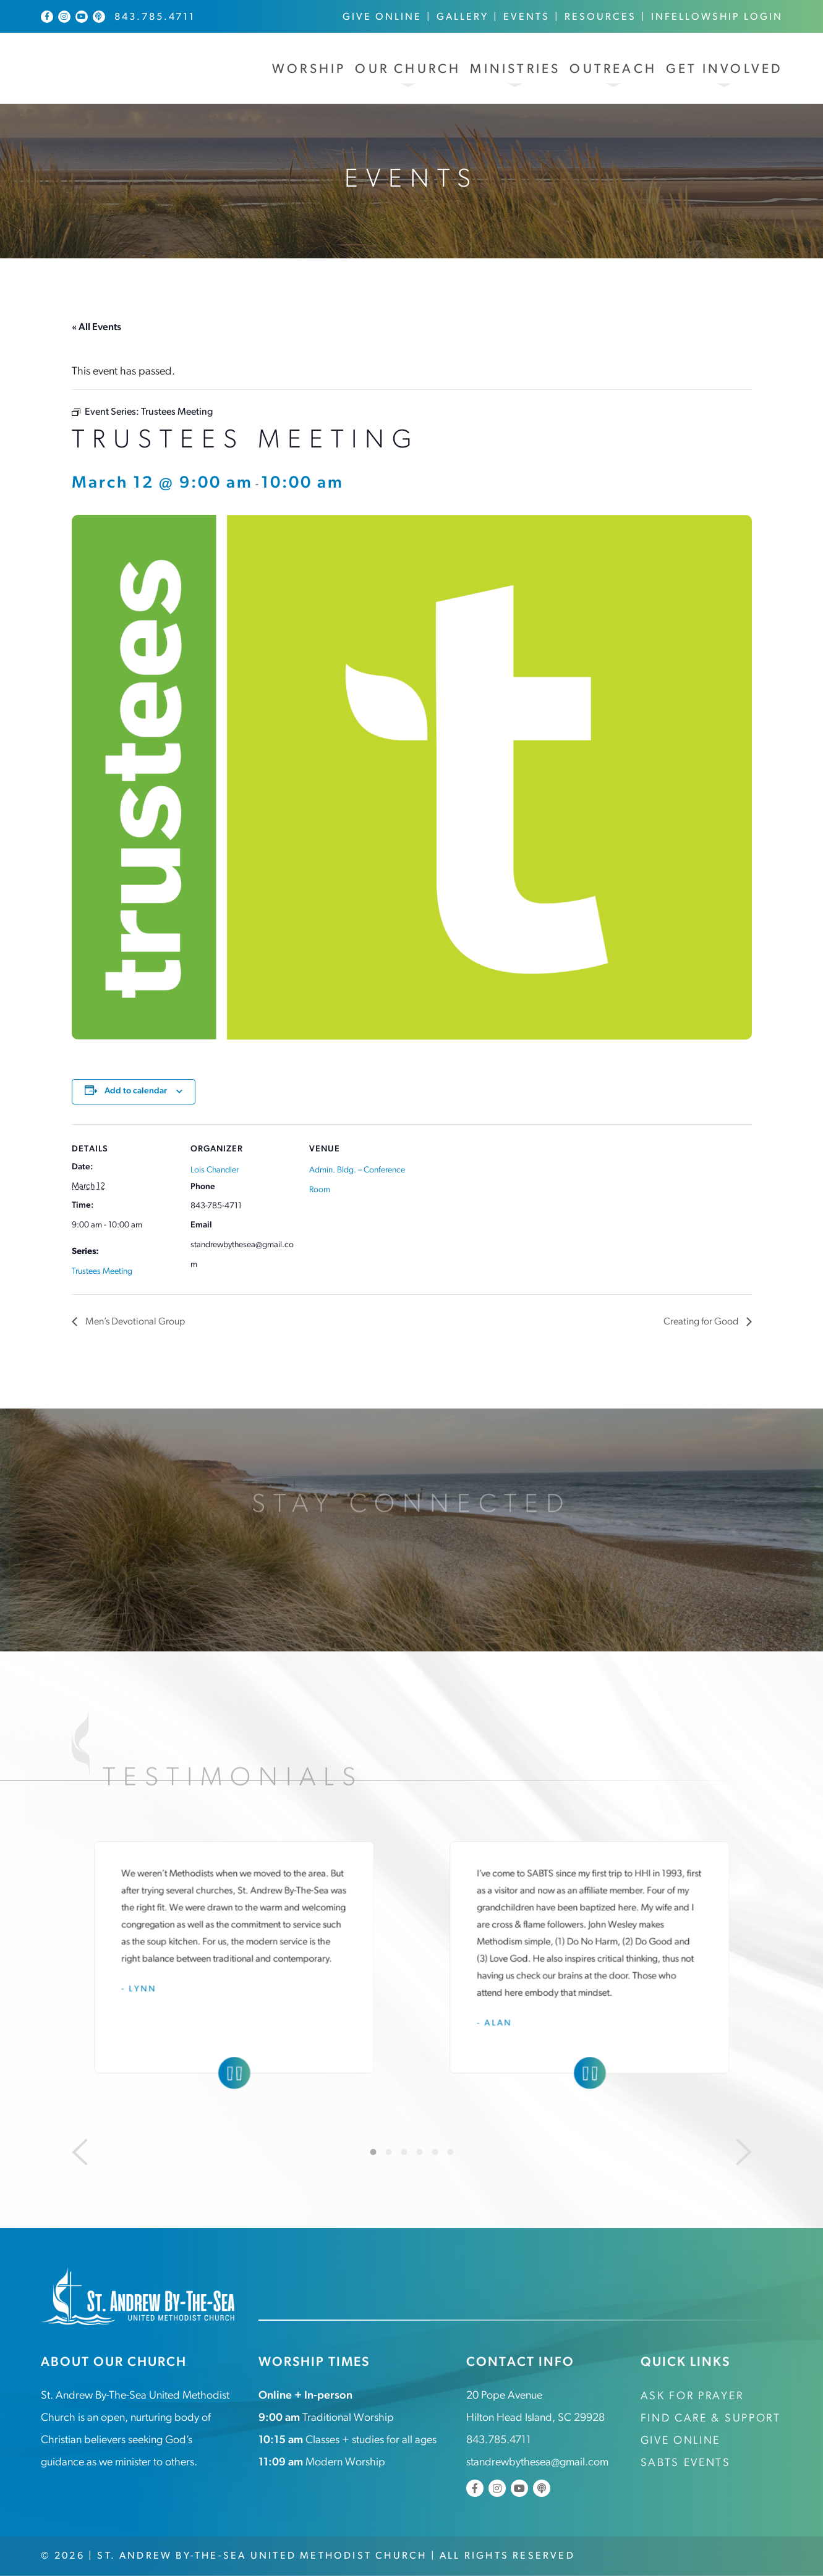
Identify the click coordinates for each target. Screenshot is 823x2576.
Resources (600, 17)
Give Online (382, 17)
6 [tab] (450, 2152)
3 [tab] (404, 2152)
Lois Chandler (214, 1170)
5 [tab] (435, 2152)
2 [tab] (388, 2152)
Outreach (613, 69)
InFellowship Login (717, 17)
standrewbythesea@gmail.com (537, 2462)
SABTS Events (686, 2463)
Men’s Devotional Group (134, 1322)
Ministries (515, 69)
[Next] (744, 2152)
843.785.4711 (154, 17)
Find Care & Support (711, 2419)
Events (526, 17)
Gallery (462, 17)
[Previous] (80, 2152)
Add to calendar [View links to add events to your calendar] (135, 1091)
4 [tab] (419, 2152)
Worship (309, 69)
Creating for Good (701, 1322)
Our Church (408, 69)
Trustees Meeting (102, 1271)
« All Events (96, 328)
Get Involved (724, 69)
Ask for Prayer (692, 2396)
